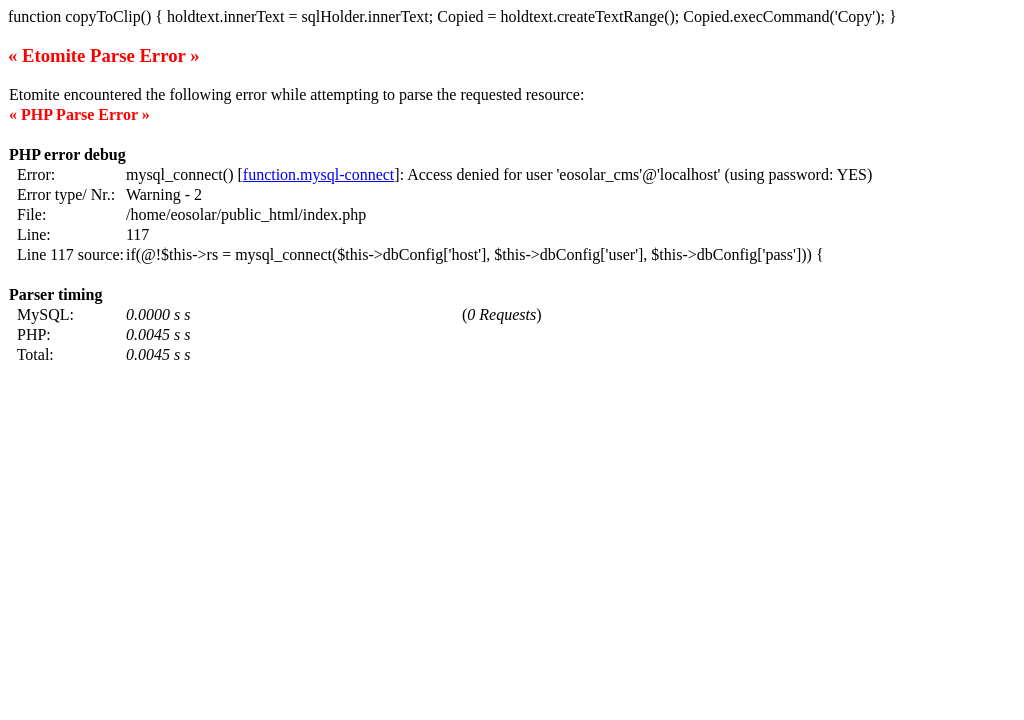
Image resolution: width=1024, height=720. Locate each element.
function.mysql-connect (319, 174)
